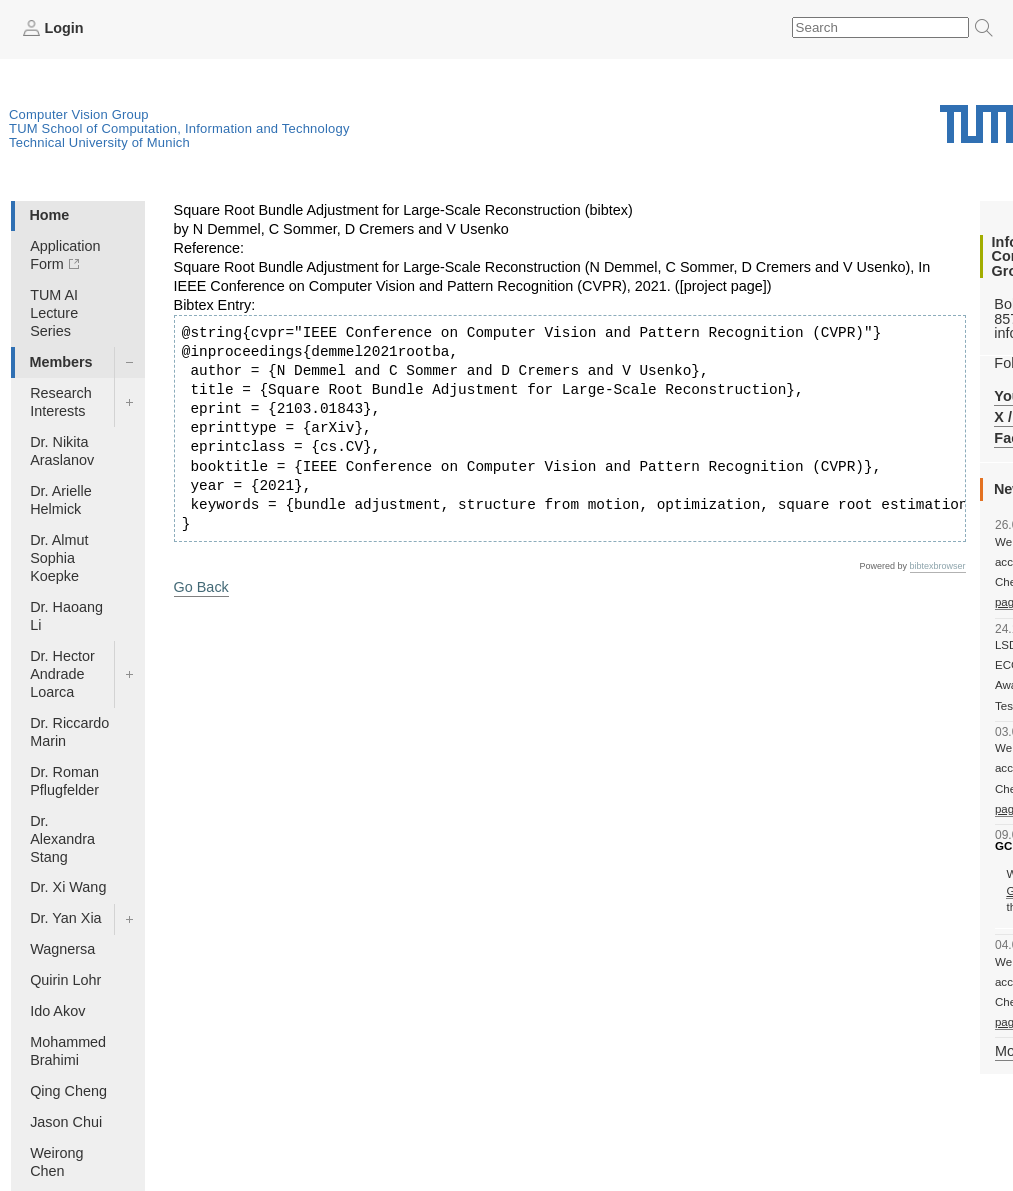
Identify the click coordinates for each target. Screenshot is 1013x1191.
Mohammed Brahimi (68, 1051)
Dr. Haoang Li (66, 616)
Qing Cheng (68, 1091)
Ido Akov (57, 1011)
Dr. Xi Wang (68, 887)
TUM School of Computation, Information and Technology (179, 128)
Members (60, 362)
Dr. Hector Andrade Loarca (62, 674)
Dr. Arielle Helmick (61, 500)
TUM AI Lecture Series (54, 313)
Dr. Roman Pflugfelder (64, 781)
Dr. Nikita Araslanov (62, 451)
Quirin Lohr (65, 980)
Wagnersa (62, 949)
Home (49, 215)
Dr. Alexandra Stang (62, 839)
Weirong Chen (56, 1162)
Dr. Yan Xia (65, 918)
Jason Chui (66, 1122)
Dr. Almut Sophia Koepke (59, 558)
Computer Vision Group (79, 114)
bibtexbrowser (938, 566)
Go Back (201, 587)
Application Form (65, 255)
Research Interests (61, 402)
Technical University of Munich (99, 142)
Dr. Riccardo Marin (69, 732)
